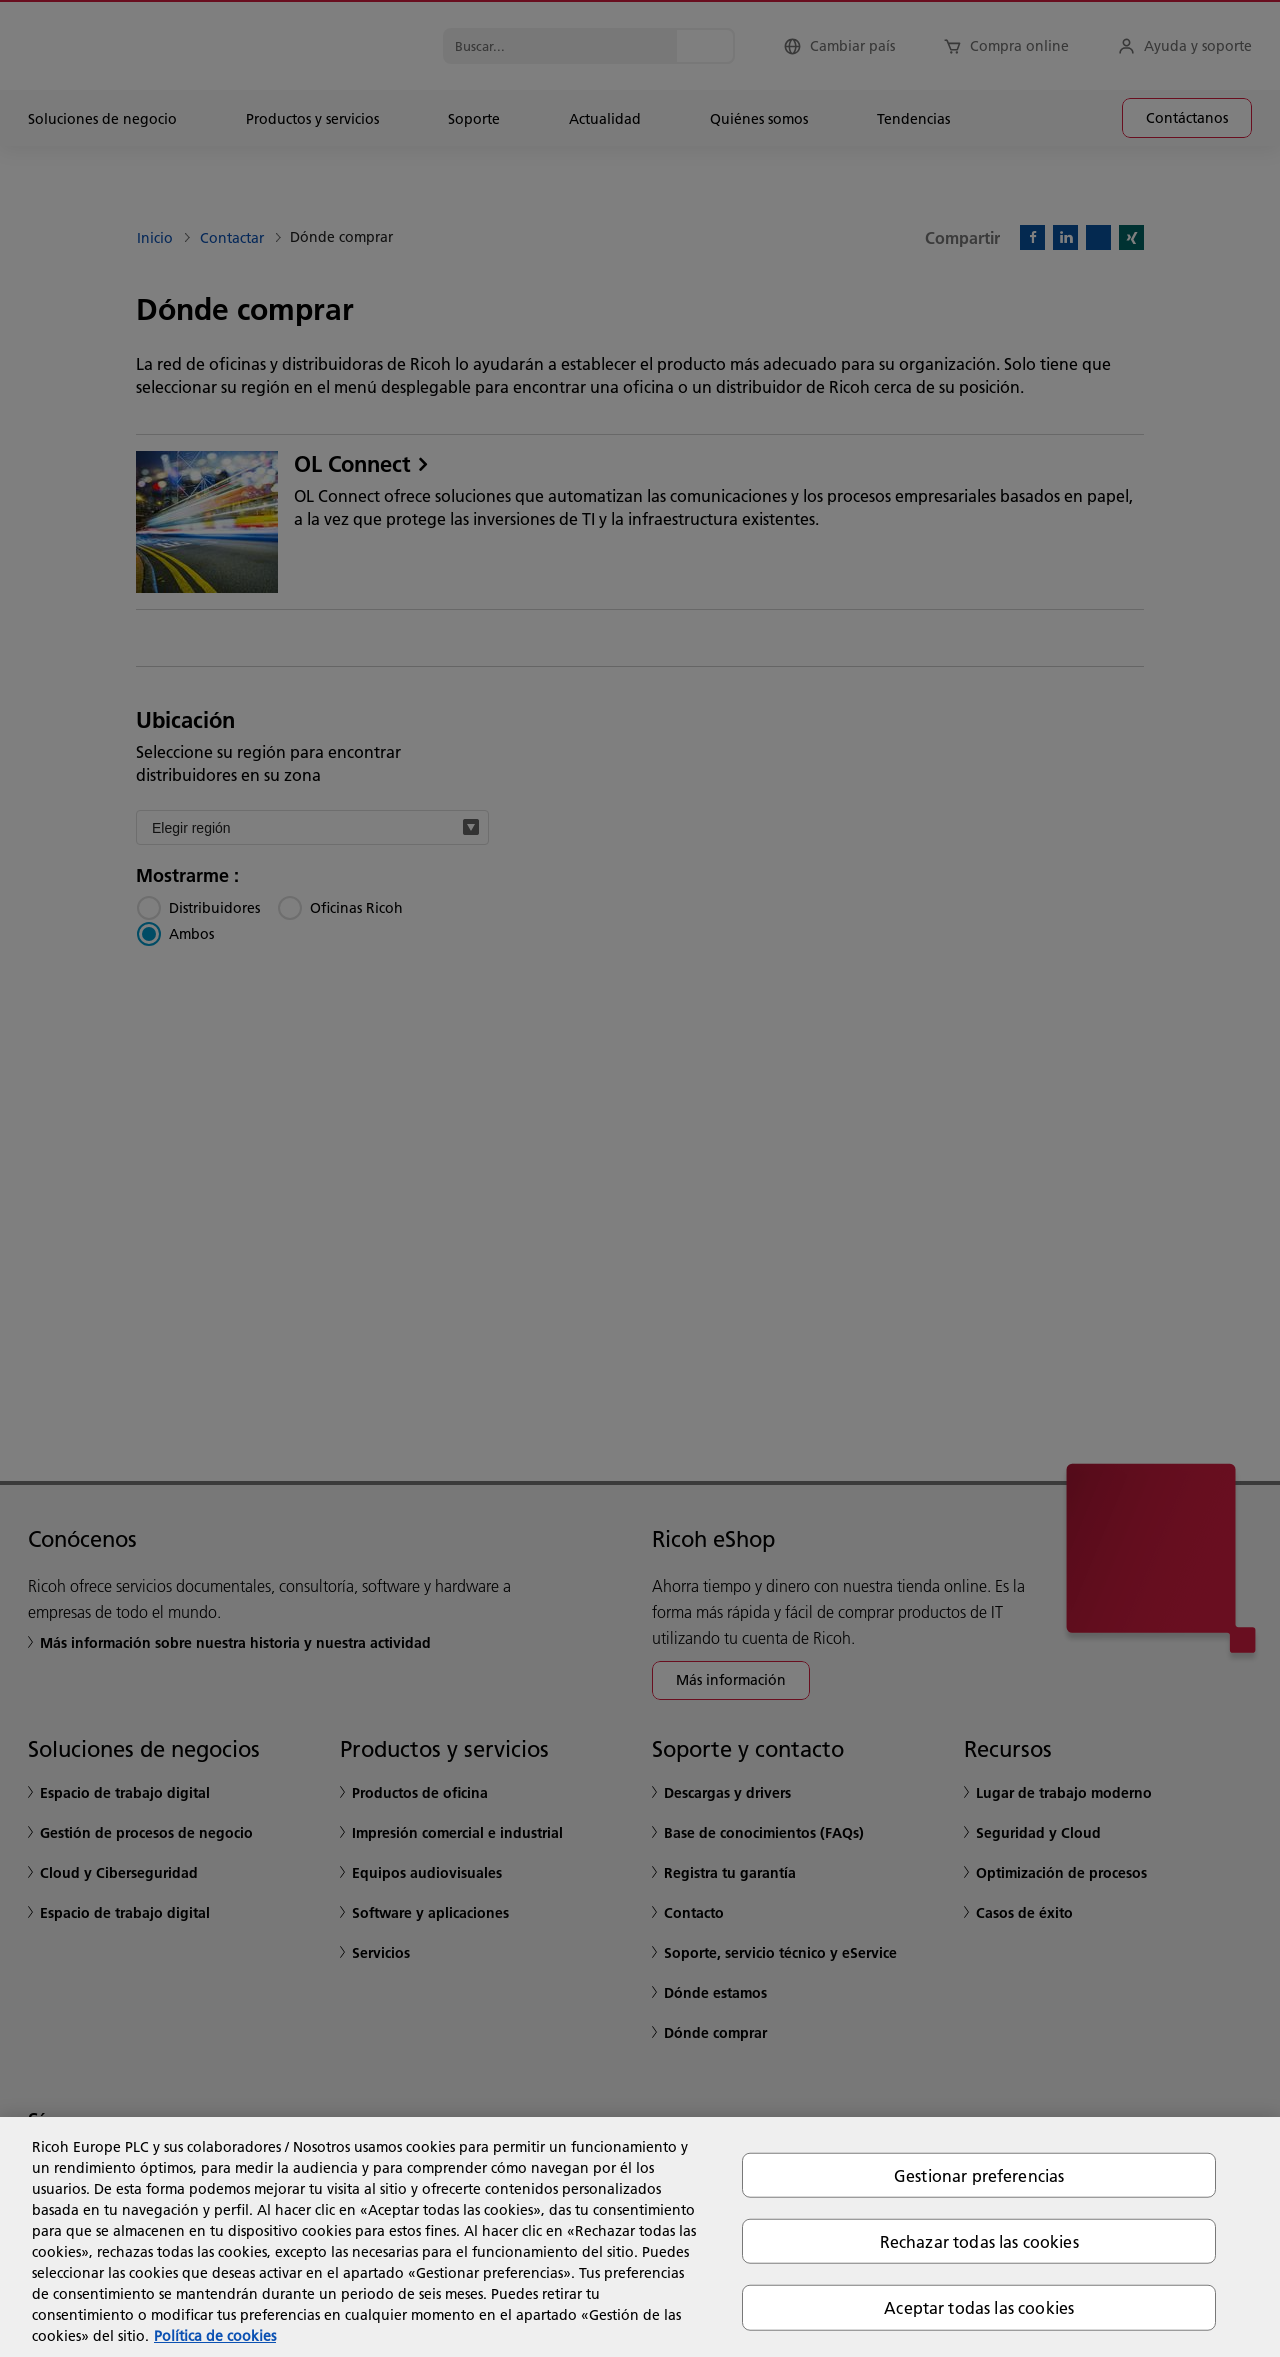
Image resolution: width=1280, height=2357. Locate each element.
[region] (640, 2237)
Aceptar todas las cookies (979, 2307)
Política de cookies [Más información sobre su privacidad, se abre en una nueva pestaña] (215, 2336)
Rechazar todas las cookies (979, 2241)
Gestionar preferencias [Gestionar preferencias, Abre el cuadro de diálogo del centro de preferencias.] (979, 2175)
